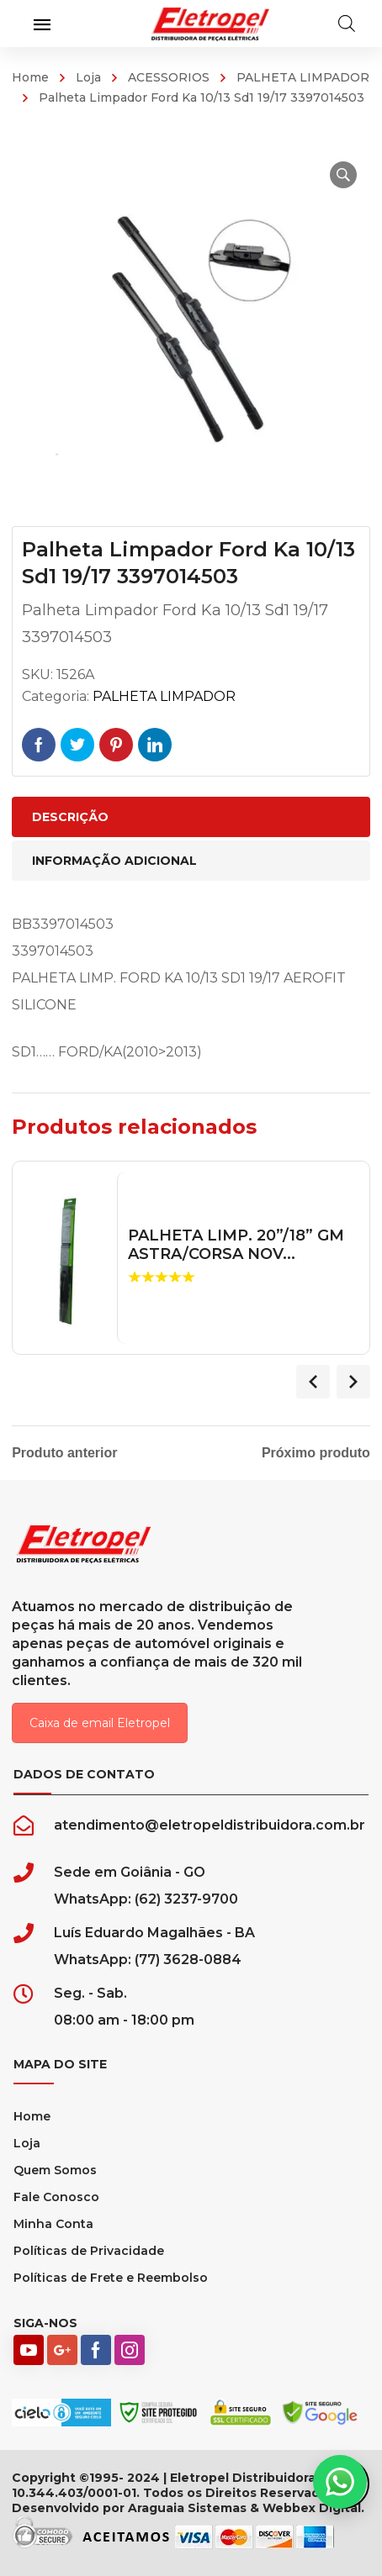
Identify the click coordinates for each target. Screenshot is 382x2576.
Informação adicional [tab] (114, 860)
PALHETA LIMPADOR (302, 77)
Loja (88, 77)
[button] (343, 174)
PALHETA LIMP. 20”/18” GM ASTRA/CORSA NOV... (236, 1245)
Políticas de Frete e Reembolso (110, 2277)
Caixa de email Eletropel (99, 1723)
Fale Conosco (56, 2197)
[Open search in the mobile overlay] (346, 23)
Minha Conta (53, 2223)
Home (30, 77)
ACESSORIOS (169, 77)
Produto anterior (64, 1453)
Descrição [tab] (70, 816)
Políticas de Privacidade (88, 2250)
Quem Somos (55, 2170)
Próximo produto (316, 1453)
